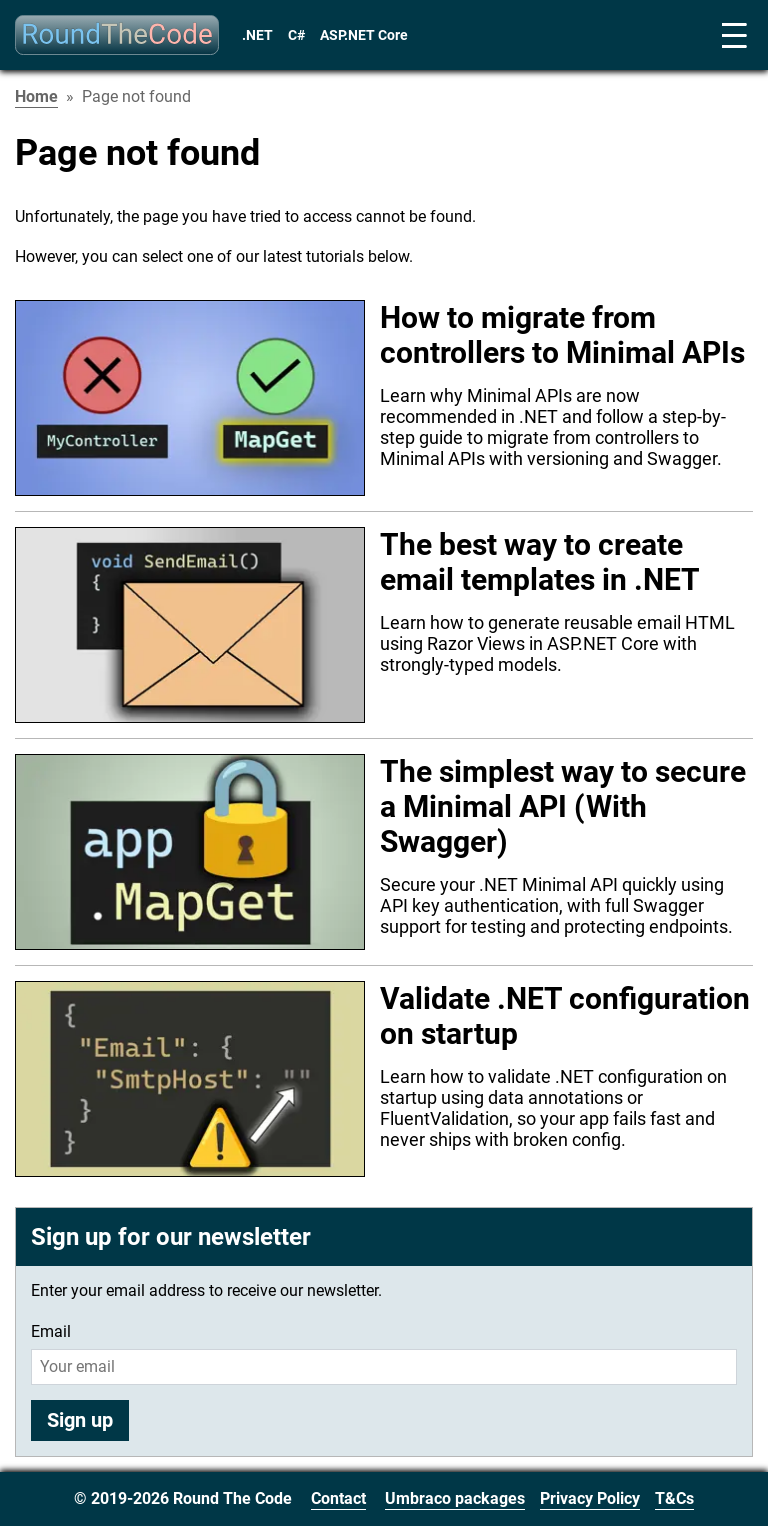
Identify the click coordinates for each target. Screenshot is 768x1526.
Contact (338, 1498)
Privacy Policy (590, 1498)
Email (51, 1331)
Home (36, 96)
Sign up (80, 1420)
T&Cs (674, 1498)
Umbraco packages (455, 1498)
